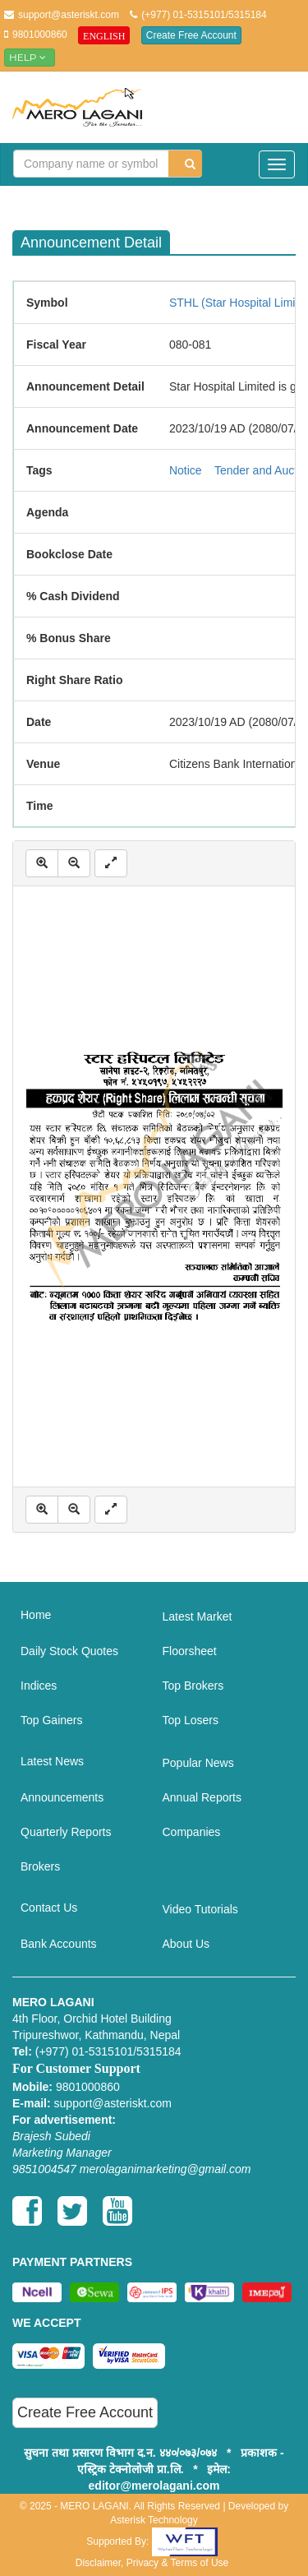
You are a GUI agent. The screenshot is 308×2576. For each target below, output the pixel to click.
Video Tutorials (200, 1909)
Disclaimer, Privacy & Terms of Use (152, 2563)
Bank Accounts (59, 1943)
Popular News (198, 1762)
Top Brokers (193, 1685)
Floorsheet (190, 1651)
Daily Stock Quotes (69, 1651)
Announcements (62, 1797)
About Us (186, 1943)
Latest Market (197, 1616)
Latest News (52, 1761)
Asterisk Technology (154, 2520)
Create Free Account (191, 35)
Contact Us (49, 1907)
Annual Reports (202, 1797)
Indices (39, 1685)
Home (36, 1614)
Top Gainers (51, 1720)
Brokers (40, 1866)
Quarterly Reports (66, 1831)
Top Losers (190, 1720)
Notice (185, 470)
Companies (192, 1831)
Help (29, 57)
